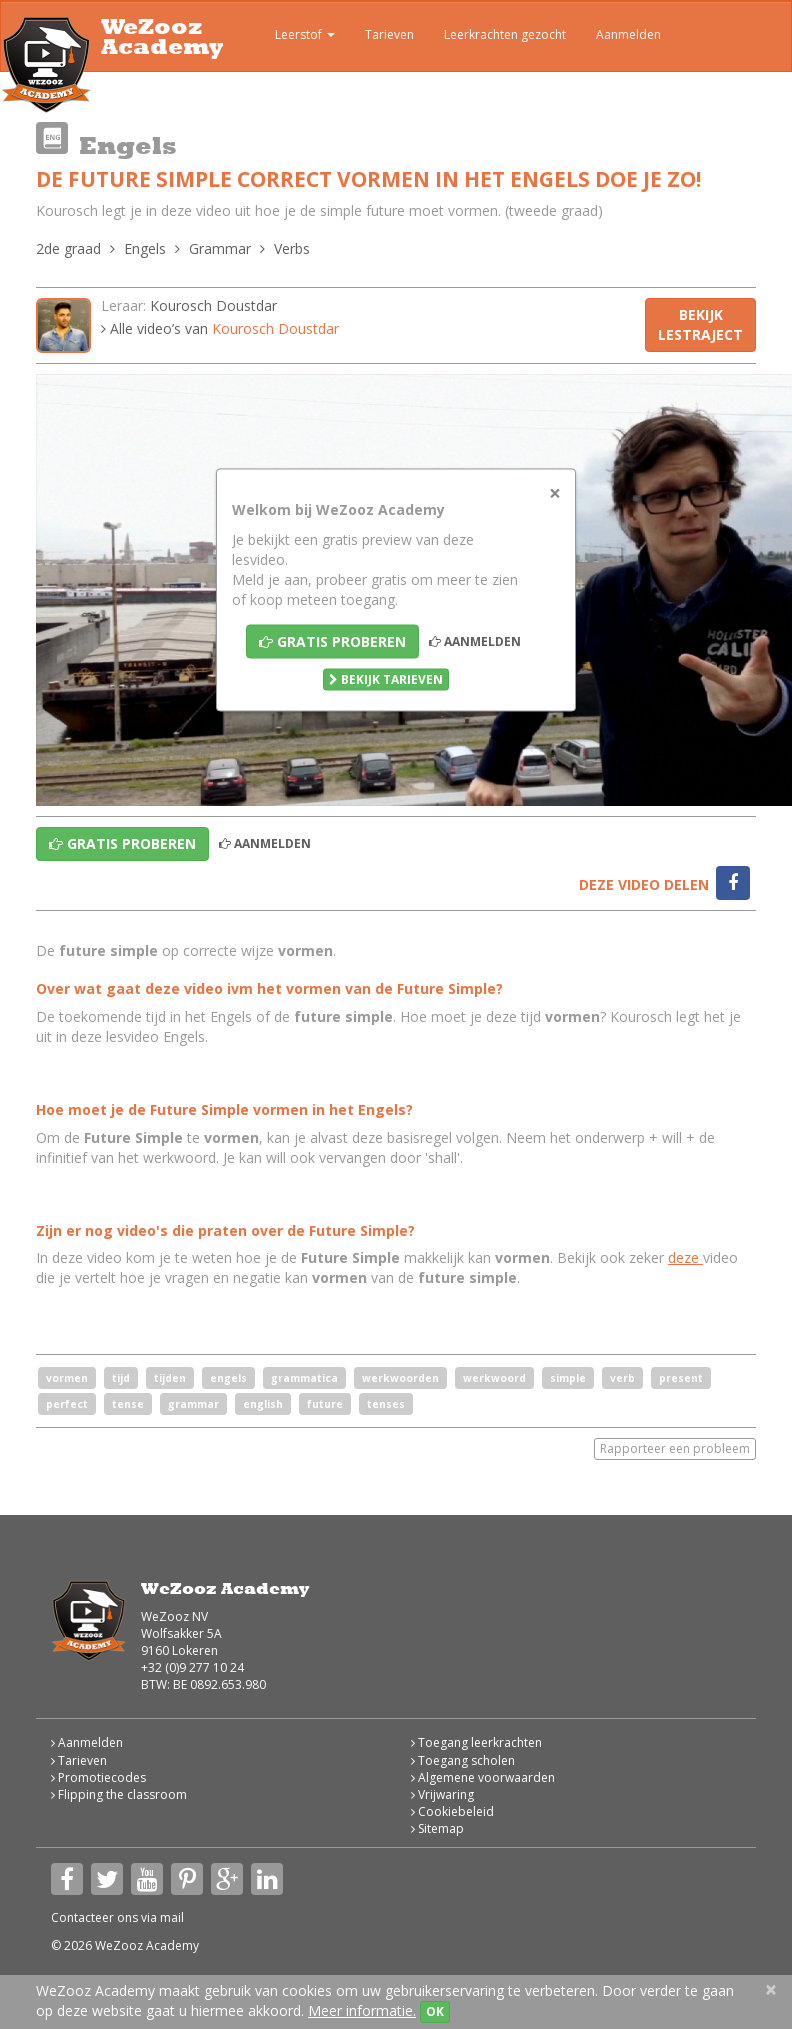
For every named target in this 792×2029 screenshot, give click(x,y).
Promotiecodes (98, 1777)
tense (128, 1404)
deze (685, 1257)
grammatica (304, 1378)
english (263, 1404)
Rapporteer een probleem (675, 1448)
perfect (67, 1404)
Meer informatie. (362, 2010)
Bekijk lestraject (700, 324)
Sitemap (437, 1828)
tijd (121, 1378)
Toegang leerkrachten (476, 1742)
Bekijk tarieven (386, 679)
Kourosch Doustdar (213, 305)
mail (172, 1917)
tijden (170, 1378)
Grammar (220, 248)
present (681, 1378)
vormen (67, 1378)
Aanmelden (628, 34)
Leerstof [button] (290, 37)
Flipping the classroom (119, 1794)
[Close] (555, 493)
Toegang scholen (463, 1760)
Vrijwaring (442, 1794)
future (325, 1404)
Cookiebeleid (452, 1811)
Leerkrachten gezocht (505, 34)
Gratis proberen (332, 641)
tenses (386, 1404)
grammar (193, 1404)
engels (228, 1378)
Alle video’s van (220, 328)
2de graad (68, 248)
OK (435, 2011)
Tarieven (389, 34)
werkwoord (494, 1378)
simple (568, 1378)
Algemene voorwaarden (483, 1777)
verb (622, 1378)
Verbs (292, 248)
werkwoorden (400, 1378)
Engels (145, 248)
